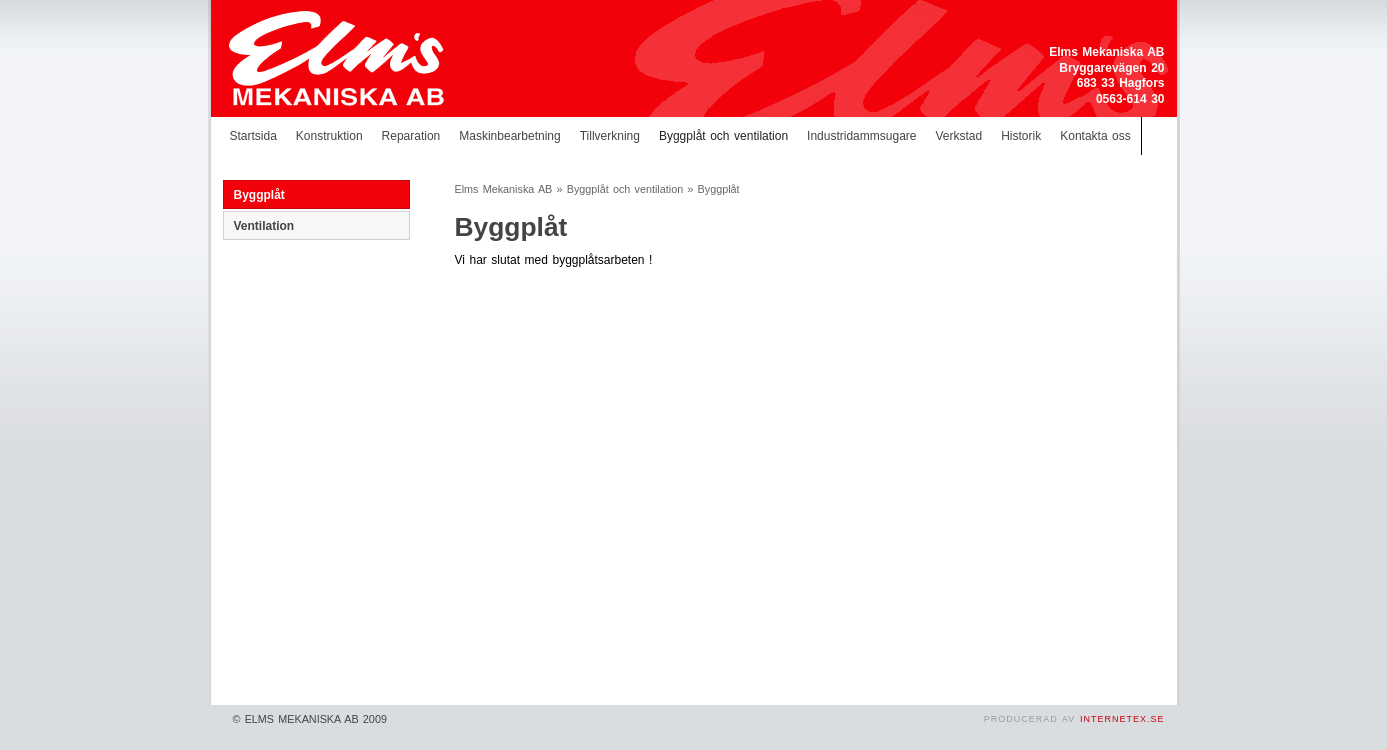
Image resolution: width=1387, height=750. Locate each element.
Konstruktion (329, 136)
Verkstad (958, 136)
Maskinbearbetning (509, 136)
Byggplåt (259, 195)
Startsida (253, 136)
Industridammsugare (861, 136)
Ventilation (264, 226)
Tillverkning (610, 136)
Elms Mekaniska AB (504, 189)
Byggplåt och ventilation (723, 136)
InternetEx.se (1122, 719)
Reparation (411, 136)
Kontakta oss (1095, 136)
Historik (1021, 136)
